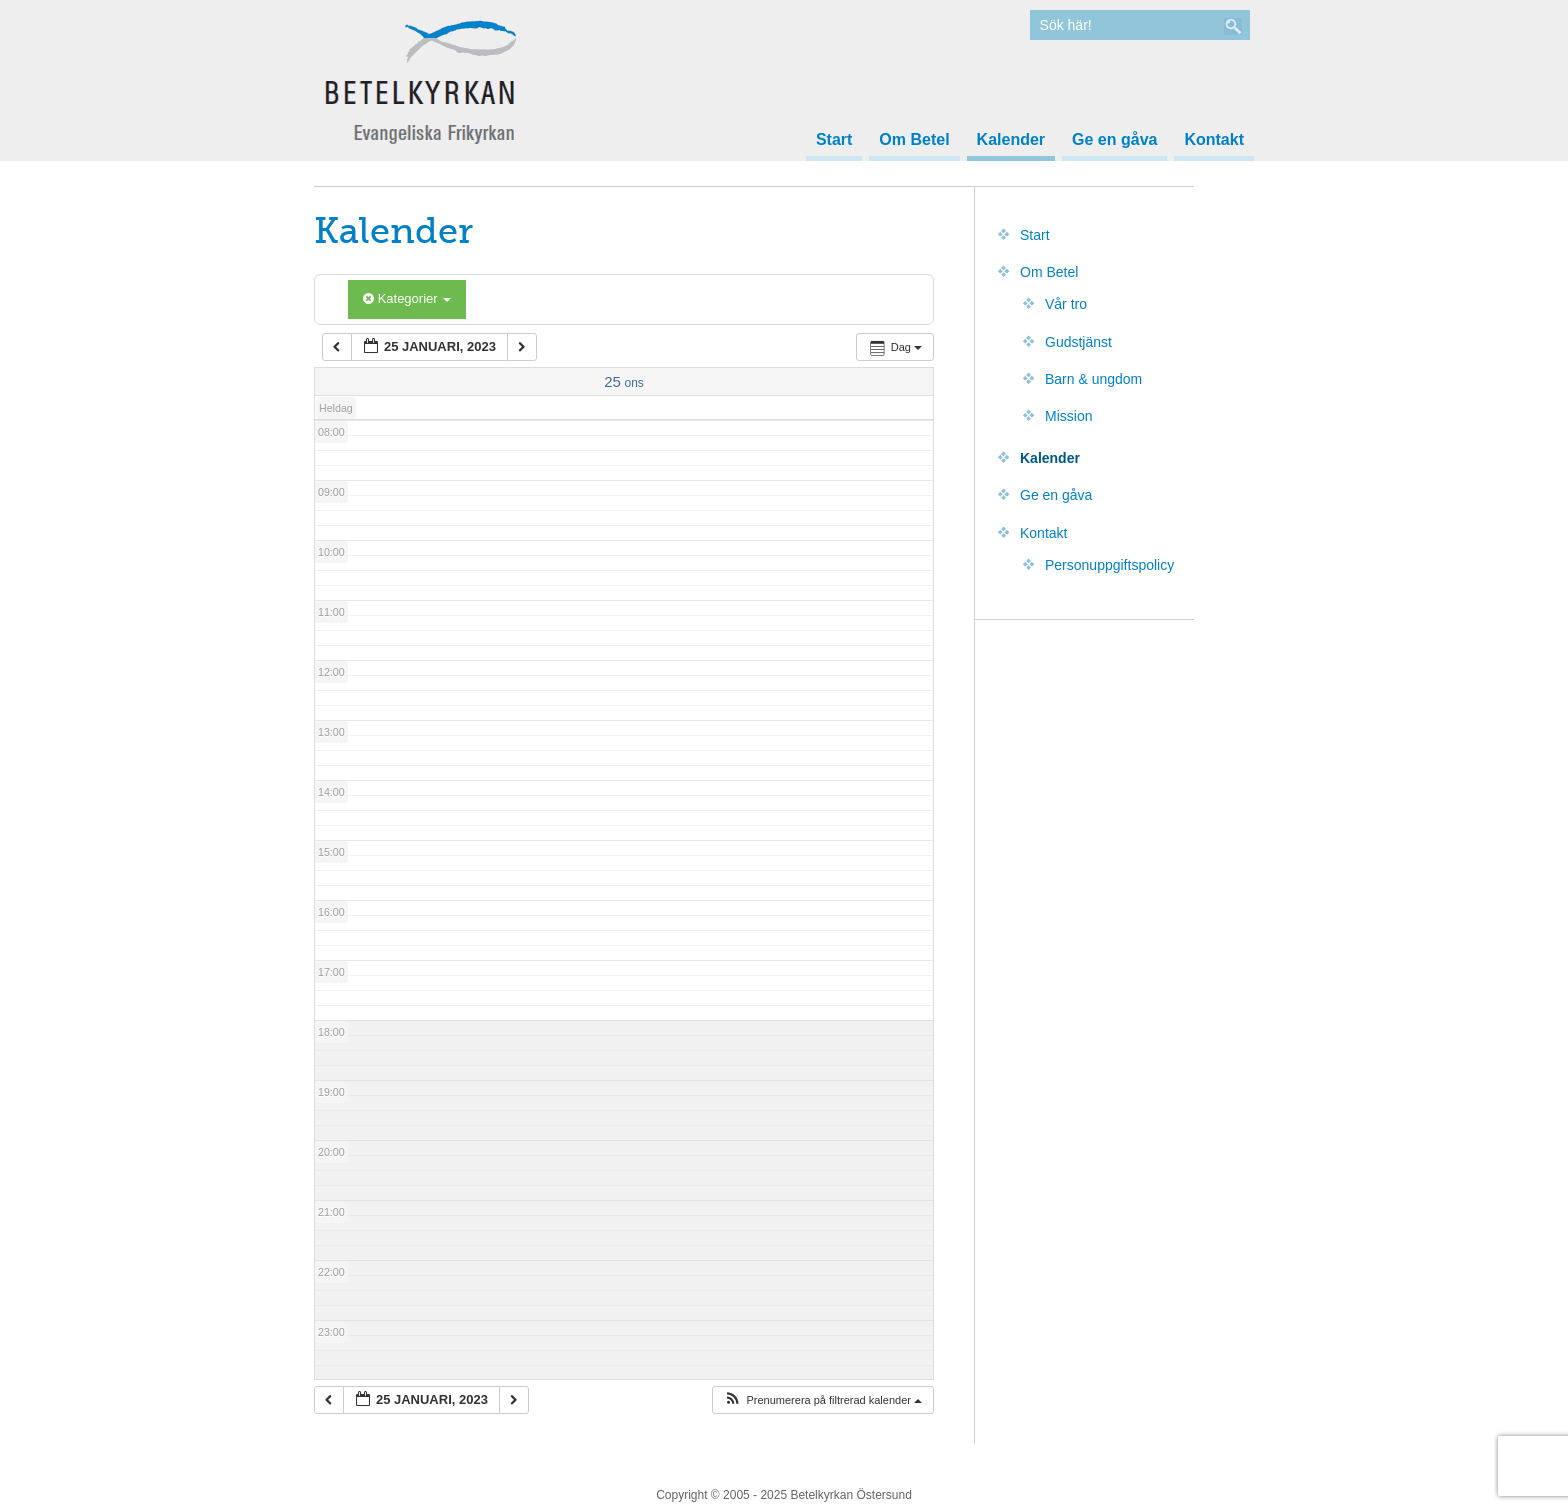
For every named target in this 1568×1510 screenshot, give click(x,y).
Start (834, 140)
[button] (822, 1400)
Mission (1068, 416)
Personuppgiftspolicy (1109, 565)
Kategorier (407, 298)
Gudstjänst (1078, 342)
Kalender (1011, 140)
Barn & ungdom (1093, 379)
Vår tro (1066, 304)
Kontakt (1214, 140)
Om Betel (914, 140)
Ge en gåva (1114, 140)
